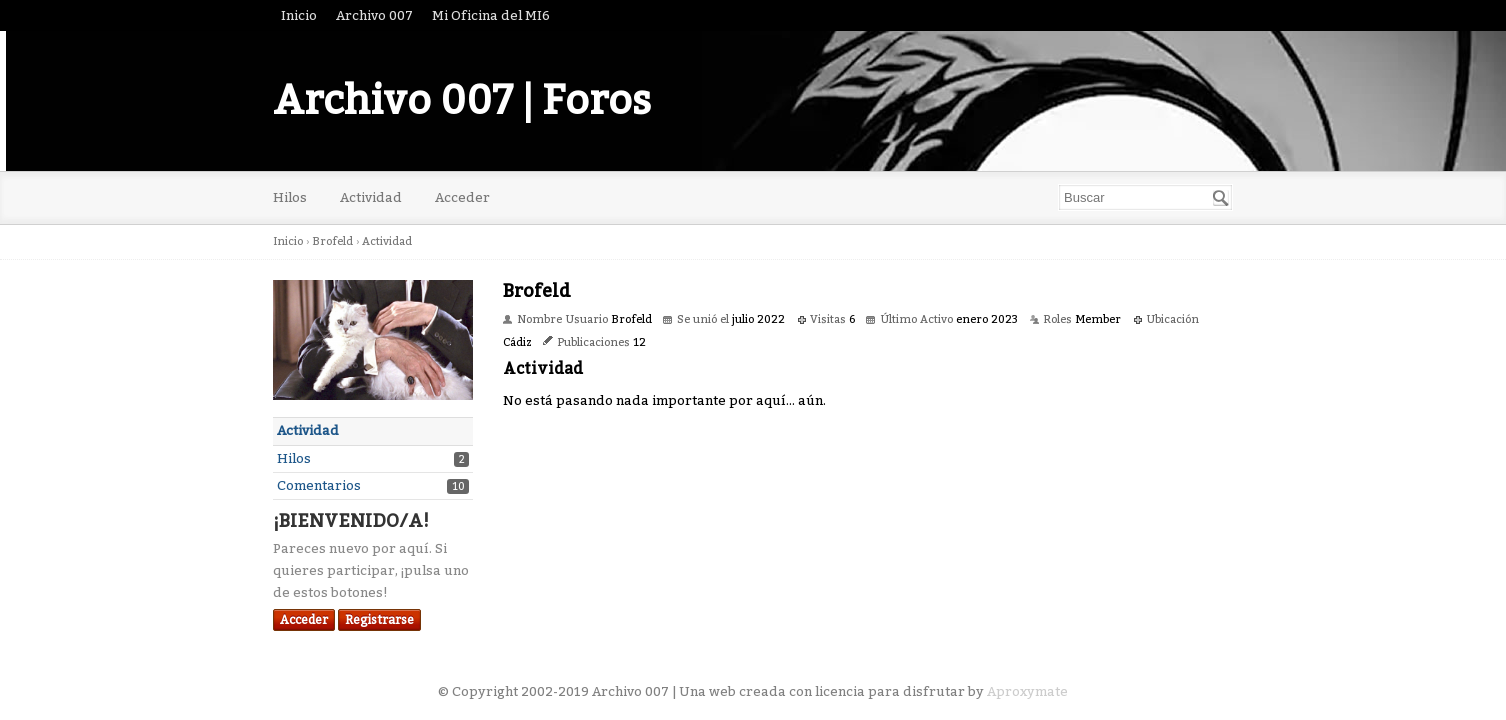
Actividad (371, 197)
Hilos (290, 197)
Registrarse (379, 620)
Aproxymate (1027, 691)
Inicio (299, 15)
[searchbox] (1145, 197)
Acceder (462, 197)
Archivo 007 (374, 15)
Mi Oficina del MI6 (491, 15)
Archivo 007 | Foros (462, 101)
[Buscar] (1221, 198)
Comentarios (319, 485)
